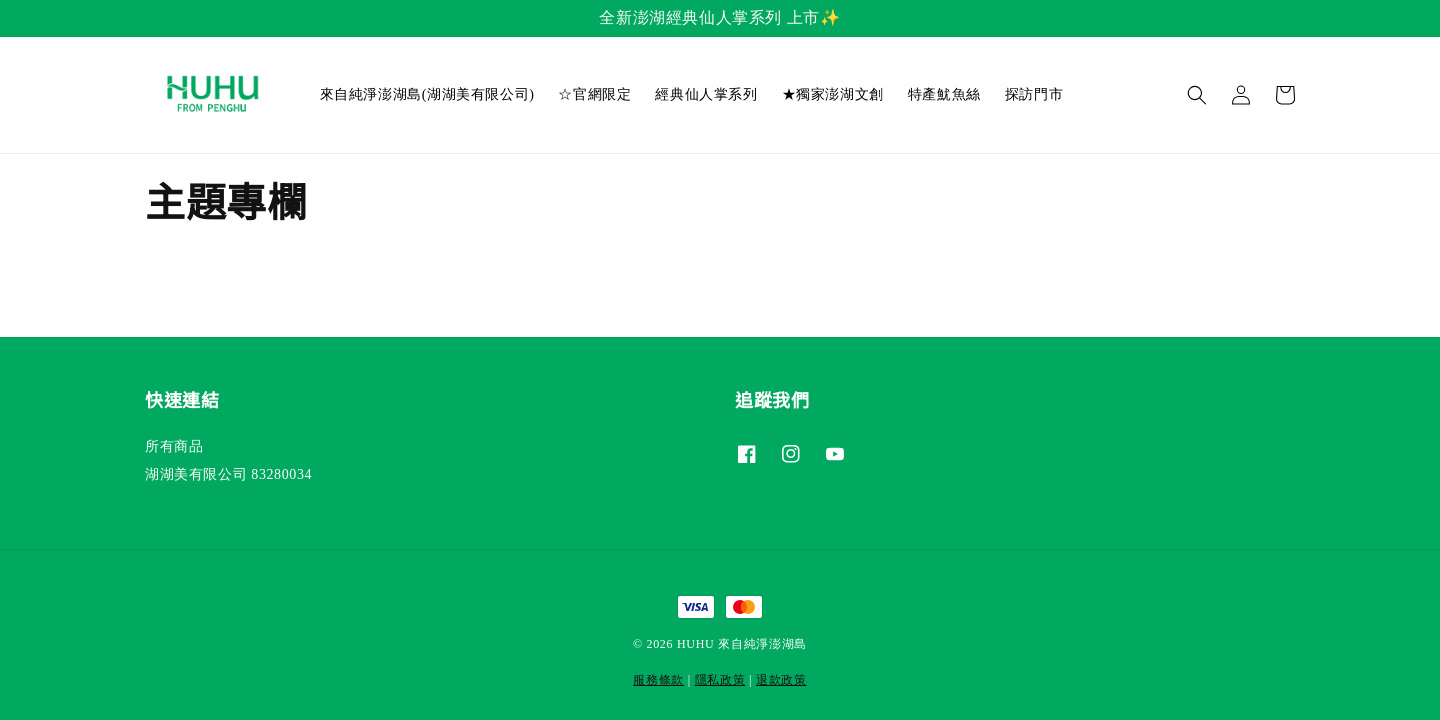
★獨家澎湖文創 (833, 94)
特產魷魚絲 (944, 94)
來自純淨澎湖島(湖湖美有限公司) (427, 94)
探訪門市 (1034, 94)
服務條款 (658, 680)
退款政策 (781, 680)
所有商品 (174, 446)
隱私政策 (720, 680)
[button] (1197, 95)
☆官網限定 (594, 94)
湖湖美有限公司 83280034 (228, 474)
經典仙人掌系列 (706, 94)
